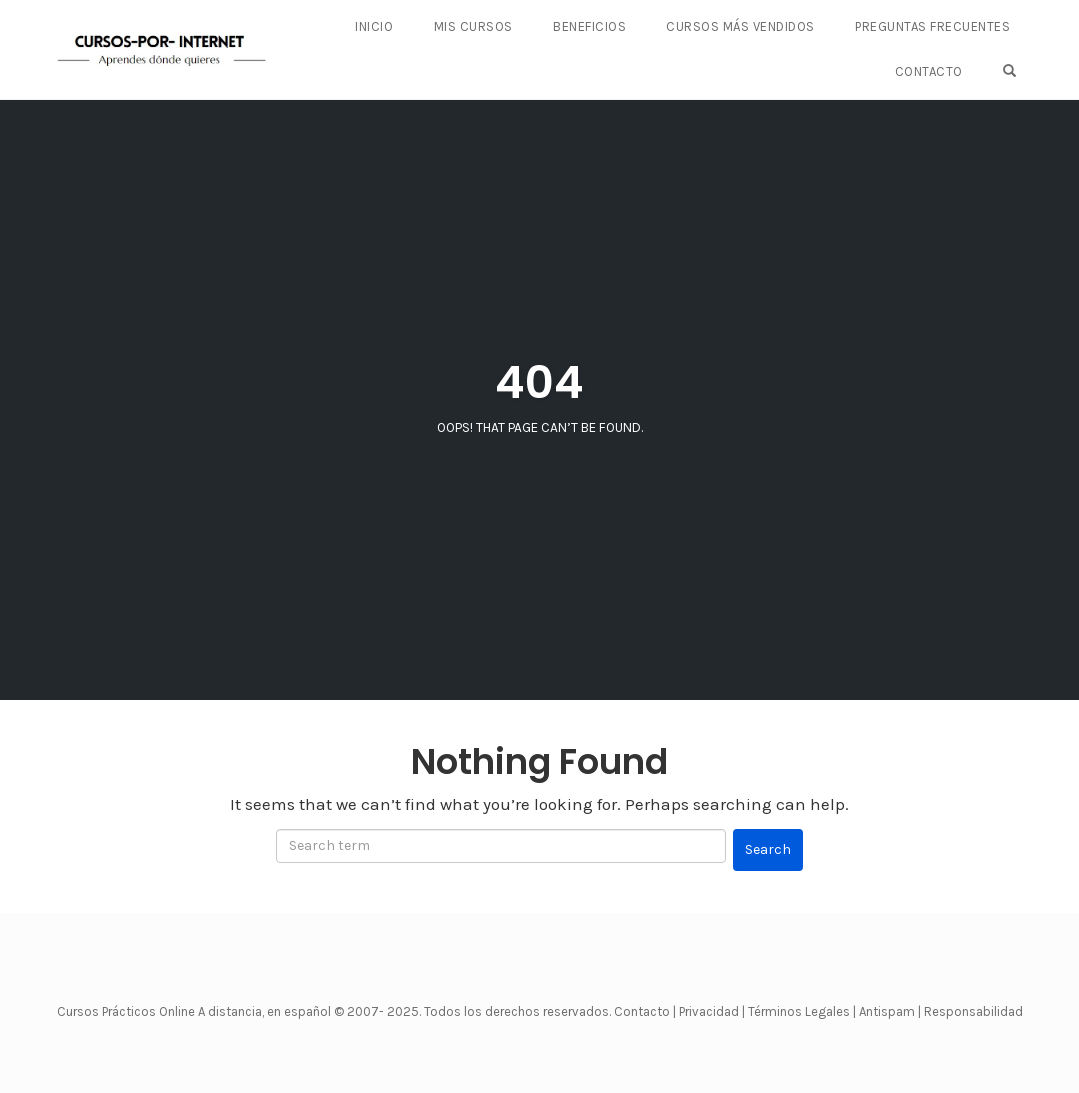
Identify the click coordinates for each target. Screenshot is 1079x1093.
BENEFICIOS (590, 27)
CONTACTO (929, 71)
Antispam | (890, 1011)
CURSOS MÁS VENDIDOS (741, 27)
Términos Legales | (802, 1011)
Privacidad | (712, 1011)
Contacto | (646, 1011)
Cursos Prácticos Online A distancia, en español (195, 1011)
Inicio (375, 27)
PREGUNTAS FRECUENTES (932, 27)
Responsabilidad (973, 1011)
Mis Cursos (473, 27)
